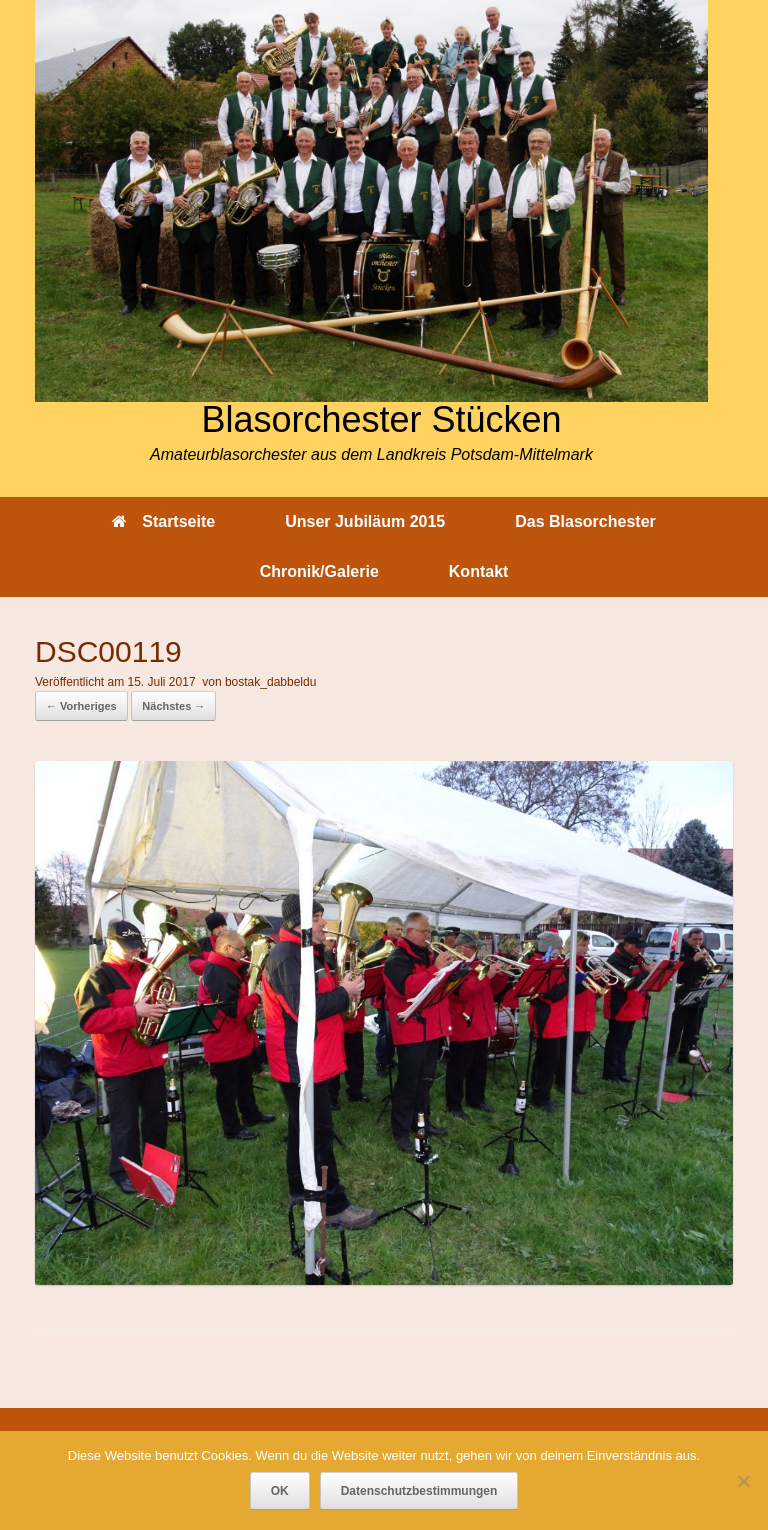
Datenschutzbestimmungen (419, 1491)
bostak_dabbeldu (270, 682)
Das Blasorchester (585, 521)
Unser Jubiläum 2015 (365, 521)
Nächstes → (173, 706)
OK (280, 1491)
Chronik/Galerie (319, 571)
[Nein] (743, 1481)
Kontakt (479, 571)
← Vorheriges (81, 706)
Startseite (163, 521)
